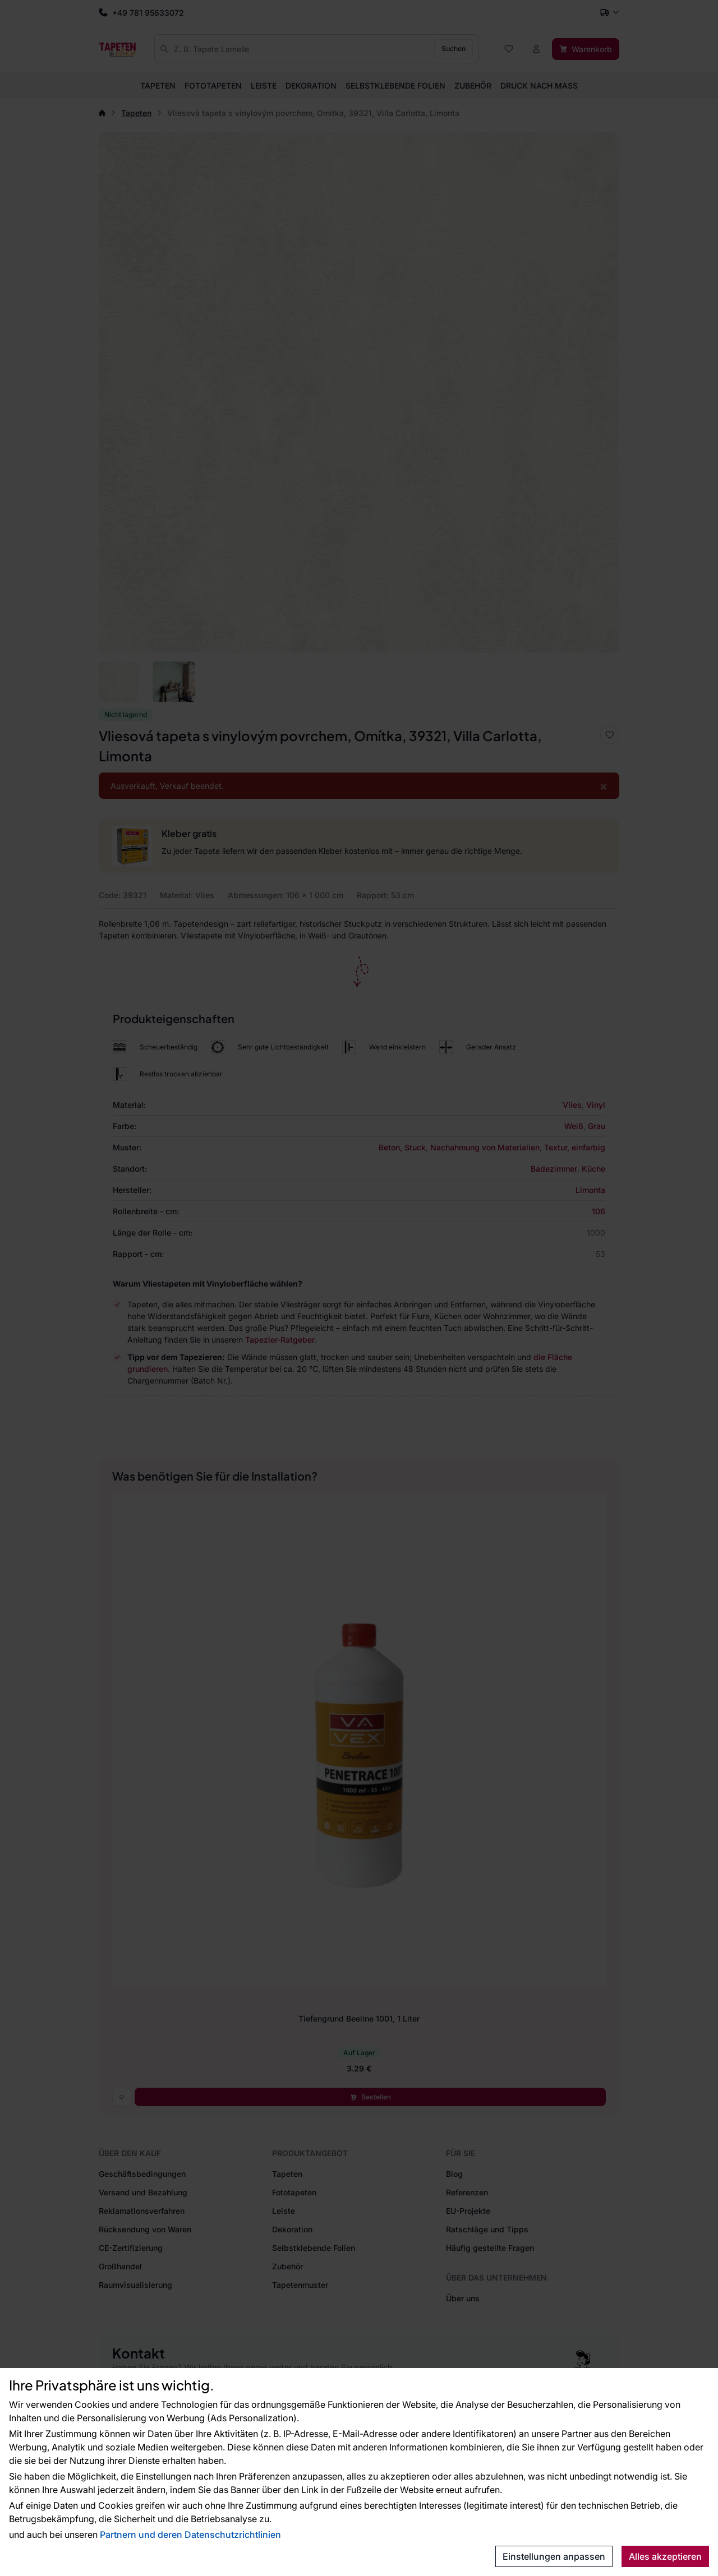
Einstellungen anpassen (554, 2556)
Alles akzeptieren (665, 2556)
